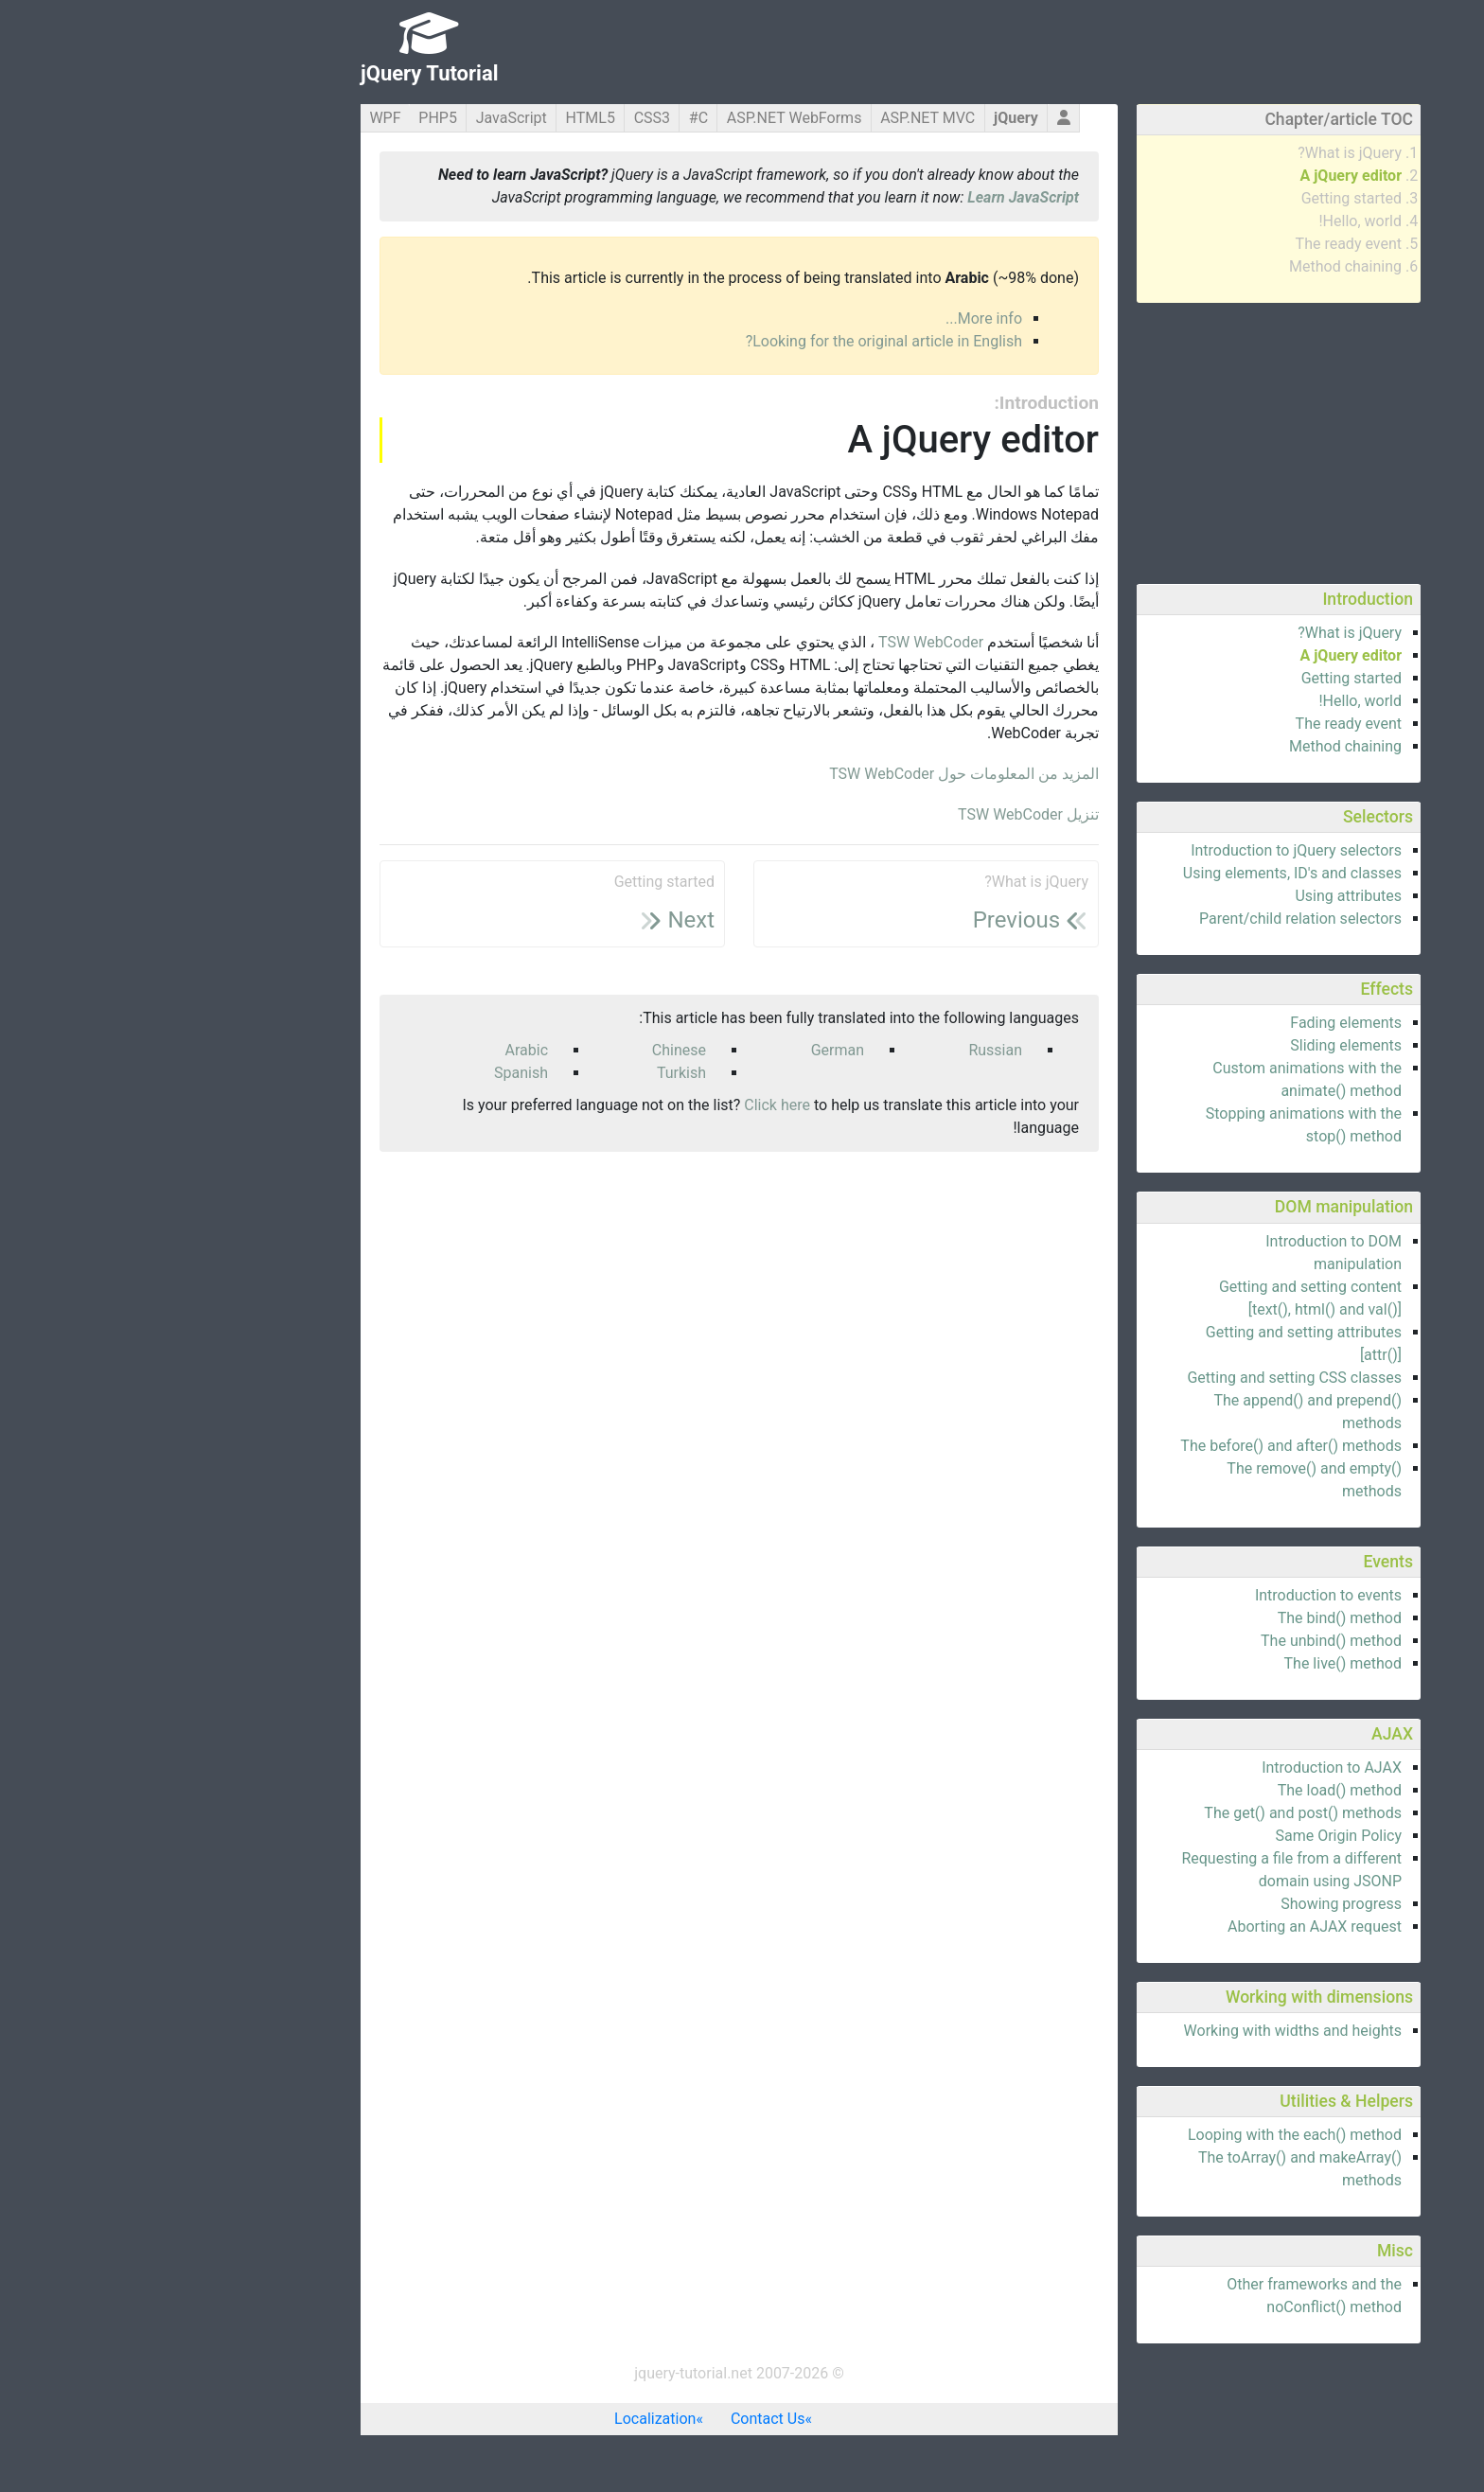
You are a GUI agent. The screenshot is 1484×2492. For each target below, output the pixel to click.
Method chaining (1196, 266)
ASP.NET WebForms (646, 118)
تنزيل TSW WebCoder (879, 814)
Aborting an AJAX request (1166, 1926)
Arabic (378, 1050)
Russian (847, 1050)
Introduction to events (1179, 1595)
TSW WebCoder (782, 642)
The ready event (1200, 244)
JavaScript (362, 118)
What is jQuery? (1201, 153)
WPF (236, 118)
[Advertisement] (1130, 440)
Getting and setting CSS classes (1145, 1378)
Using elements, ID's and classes (1143, 873)
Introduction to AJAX (1183, 1767)
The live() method (1194, 1663)
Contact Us (619, 2419)
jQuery (867, 118)
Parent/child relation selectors (1152, 919)
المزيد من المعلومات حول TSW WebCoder (815, 774)
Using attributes (1199, 896)
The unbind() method (1182, 1641)
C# (549, 118)
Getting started (1203, 198)
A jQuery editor (1202, 176)
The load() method (1191, 1790)
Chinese (530, 1050)
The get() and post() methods (1154, 1813)
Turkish (532, 1073)
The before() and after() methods (1142, 1446)
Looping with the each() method (1146, 2135)
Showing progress (1192, 1904)
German (689, 1050)
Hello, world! (1211, 221)
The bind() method (1191, 1618)
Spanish (372, 1073)
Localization (506, 2419)
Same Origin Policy (1189, 1836)
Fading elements (1197, 1023)
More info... (835, 318)
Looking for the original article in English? (735, 341)
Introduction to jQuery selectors (1147, 850)
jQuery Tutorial (281, 73)
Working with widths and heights (1144, 2031)
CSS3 (503, 118)
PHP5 (289, 118)
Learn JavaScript (874, 197)
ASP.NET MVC (779, 118)
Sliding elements (1197, 1045)
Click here (628, 1105)
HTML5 (442, 118)
